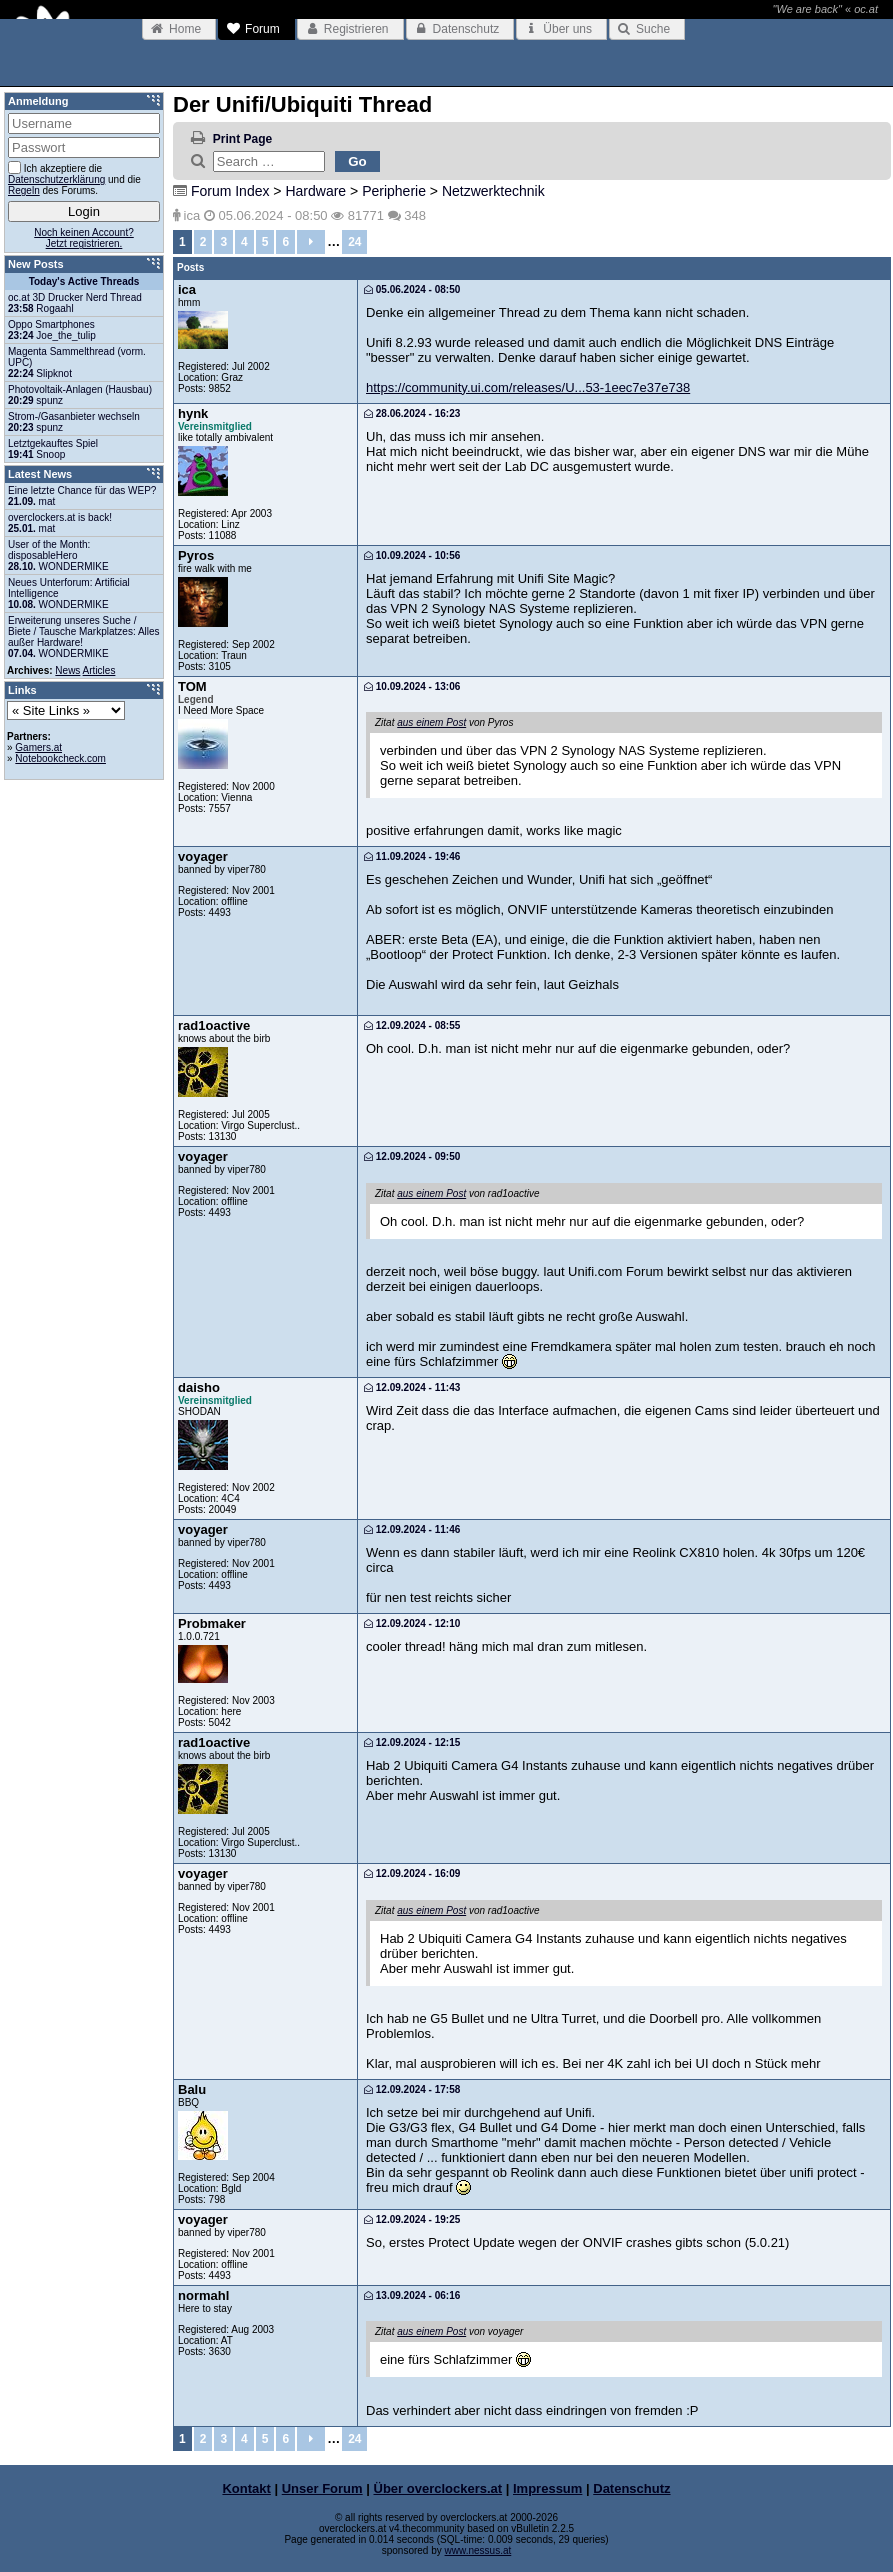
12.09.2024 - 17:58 (412, 2089)
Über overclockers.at (438, 2488)
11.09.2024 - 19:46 (412, 856)
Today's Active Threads (84, 281)
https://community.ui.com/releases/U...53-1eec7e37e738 (528, 387)
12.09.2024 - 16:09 (412, 1873)
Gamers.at (38, 747)
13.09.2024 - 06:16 (412, 2295)
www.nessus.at (478, 2550)
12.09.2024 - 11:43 (412, 1387)
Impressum (547, 2488)
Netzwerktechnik (493, 191)
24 (354, 242)
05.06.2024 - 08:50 (412, 289)
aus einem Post (431, 722)
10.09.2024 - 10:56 (412, 555)
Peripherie (394, 191)
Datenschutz (631, 2488)
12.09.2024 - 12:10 (412, 1623)
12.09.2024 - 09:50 (412, 1156)
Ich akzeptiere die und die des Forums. (74, 178)
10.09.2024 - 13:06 (412, 686)
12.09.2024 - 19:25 (412, 2219)
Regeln (24, 190)
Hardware (315, 191)
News (67, 670)
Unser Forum (322, 2488)
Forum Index (230, 191)
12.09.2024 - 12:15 (412, 1742)
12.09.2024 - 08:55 (412, 1025)
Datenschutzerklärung (56, 179)
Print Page (242, 139)
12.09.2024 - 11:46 (412, 1529)
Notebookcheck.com (60, 758)
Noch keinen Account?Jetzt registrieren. (84, 238)
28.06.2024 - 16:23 (412, 413)
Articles (99, 670)
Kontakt (246, 2488)
